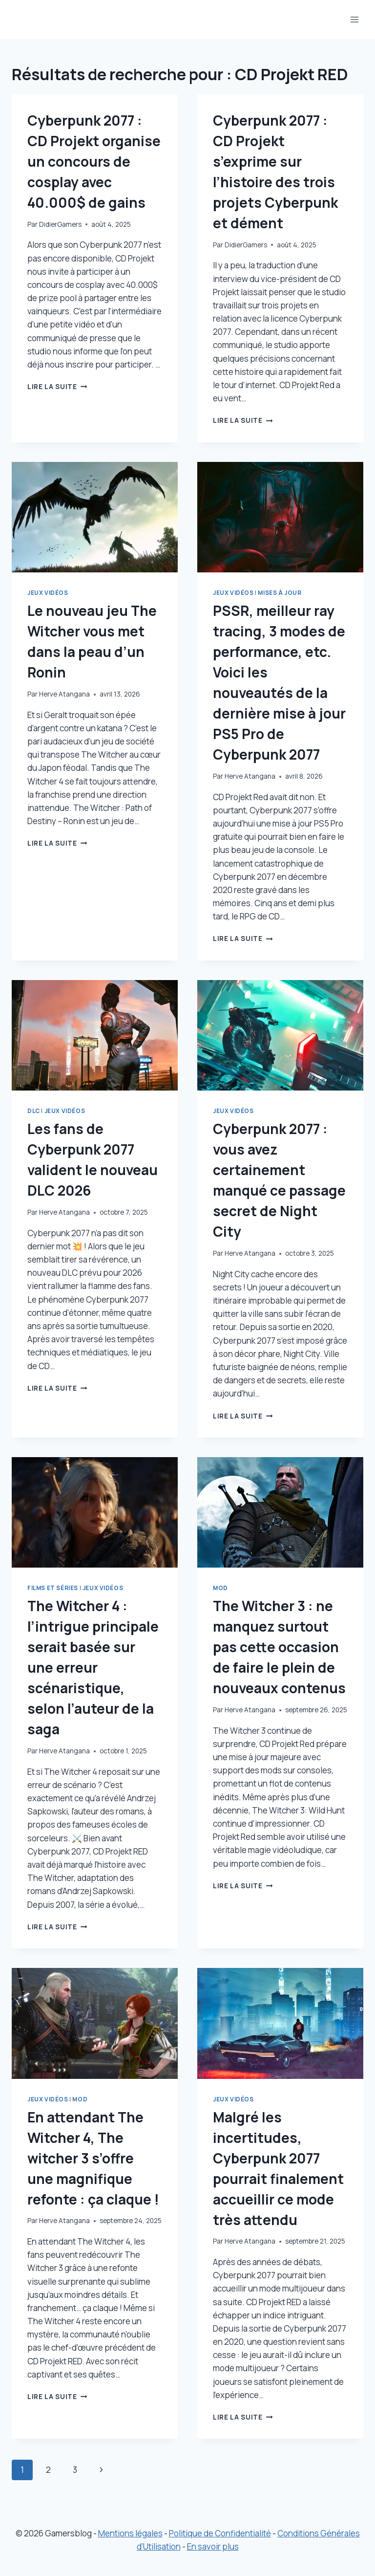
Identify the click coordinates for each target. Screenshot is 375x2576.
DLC (33, 1111)
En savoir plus (213, 2546)
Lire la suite (57, 386)
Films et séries (52, 1588)
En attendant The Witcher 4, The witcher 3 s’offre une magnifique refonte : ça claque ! (93, 2158)
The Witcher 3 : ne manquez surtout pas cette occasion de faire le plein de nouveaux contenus (279, 1646)
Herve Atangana (64, 694)
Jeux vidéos (47, 593)
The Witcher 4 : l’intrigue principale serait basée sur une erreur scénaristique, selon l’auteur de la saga (93, 1667)
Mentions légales (130, 2533)
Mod (220, 1588)
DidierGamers (60, 224)
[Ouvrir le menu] (354, 19)
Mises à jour (279, 593)
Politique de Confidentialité (220, 2533)
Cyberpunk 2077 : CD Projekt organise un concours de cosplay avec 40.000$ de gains (94, 161)
